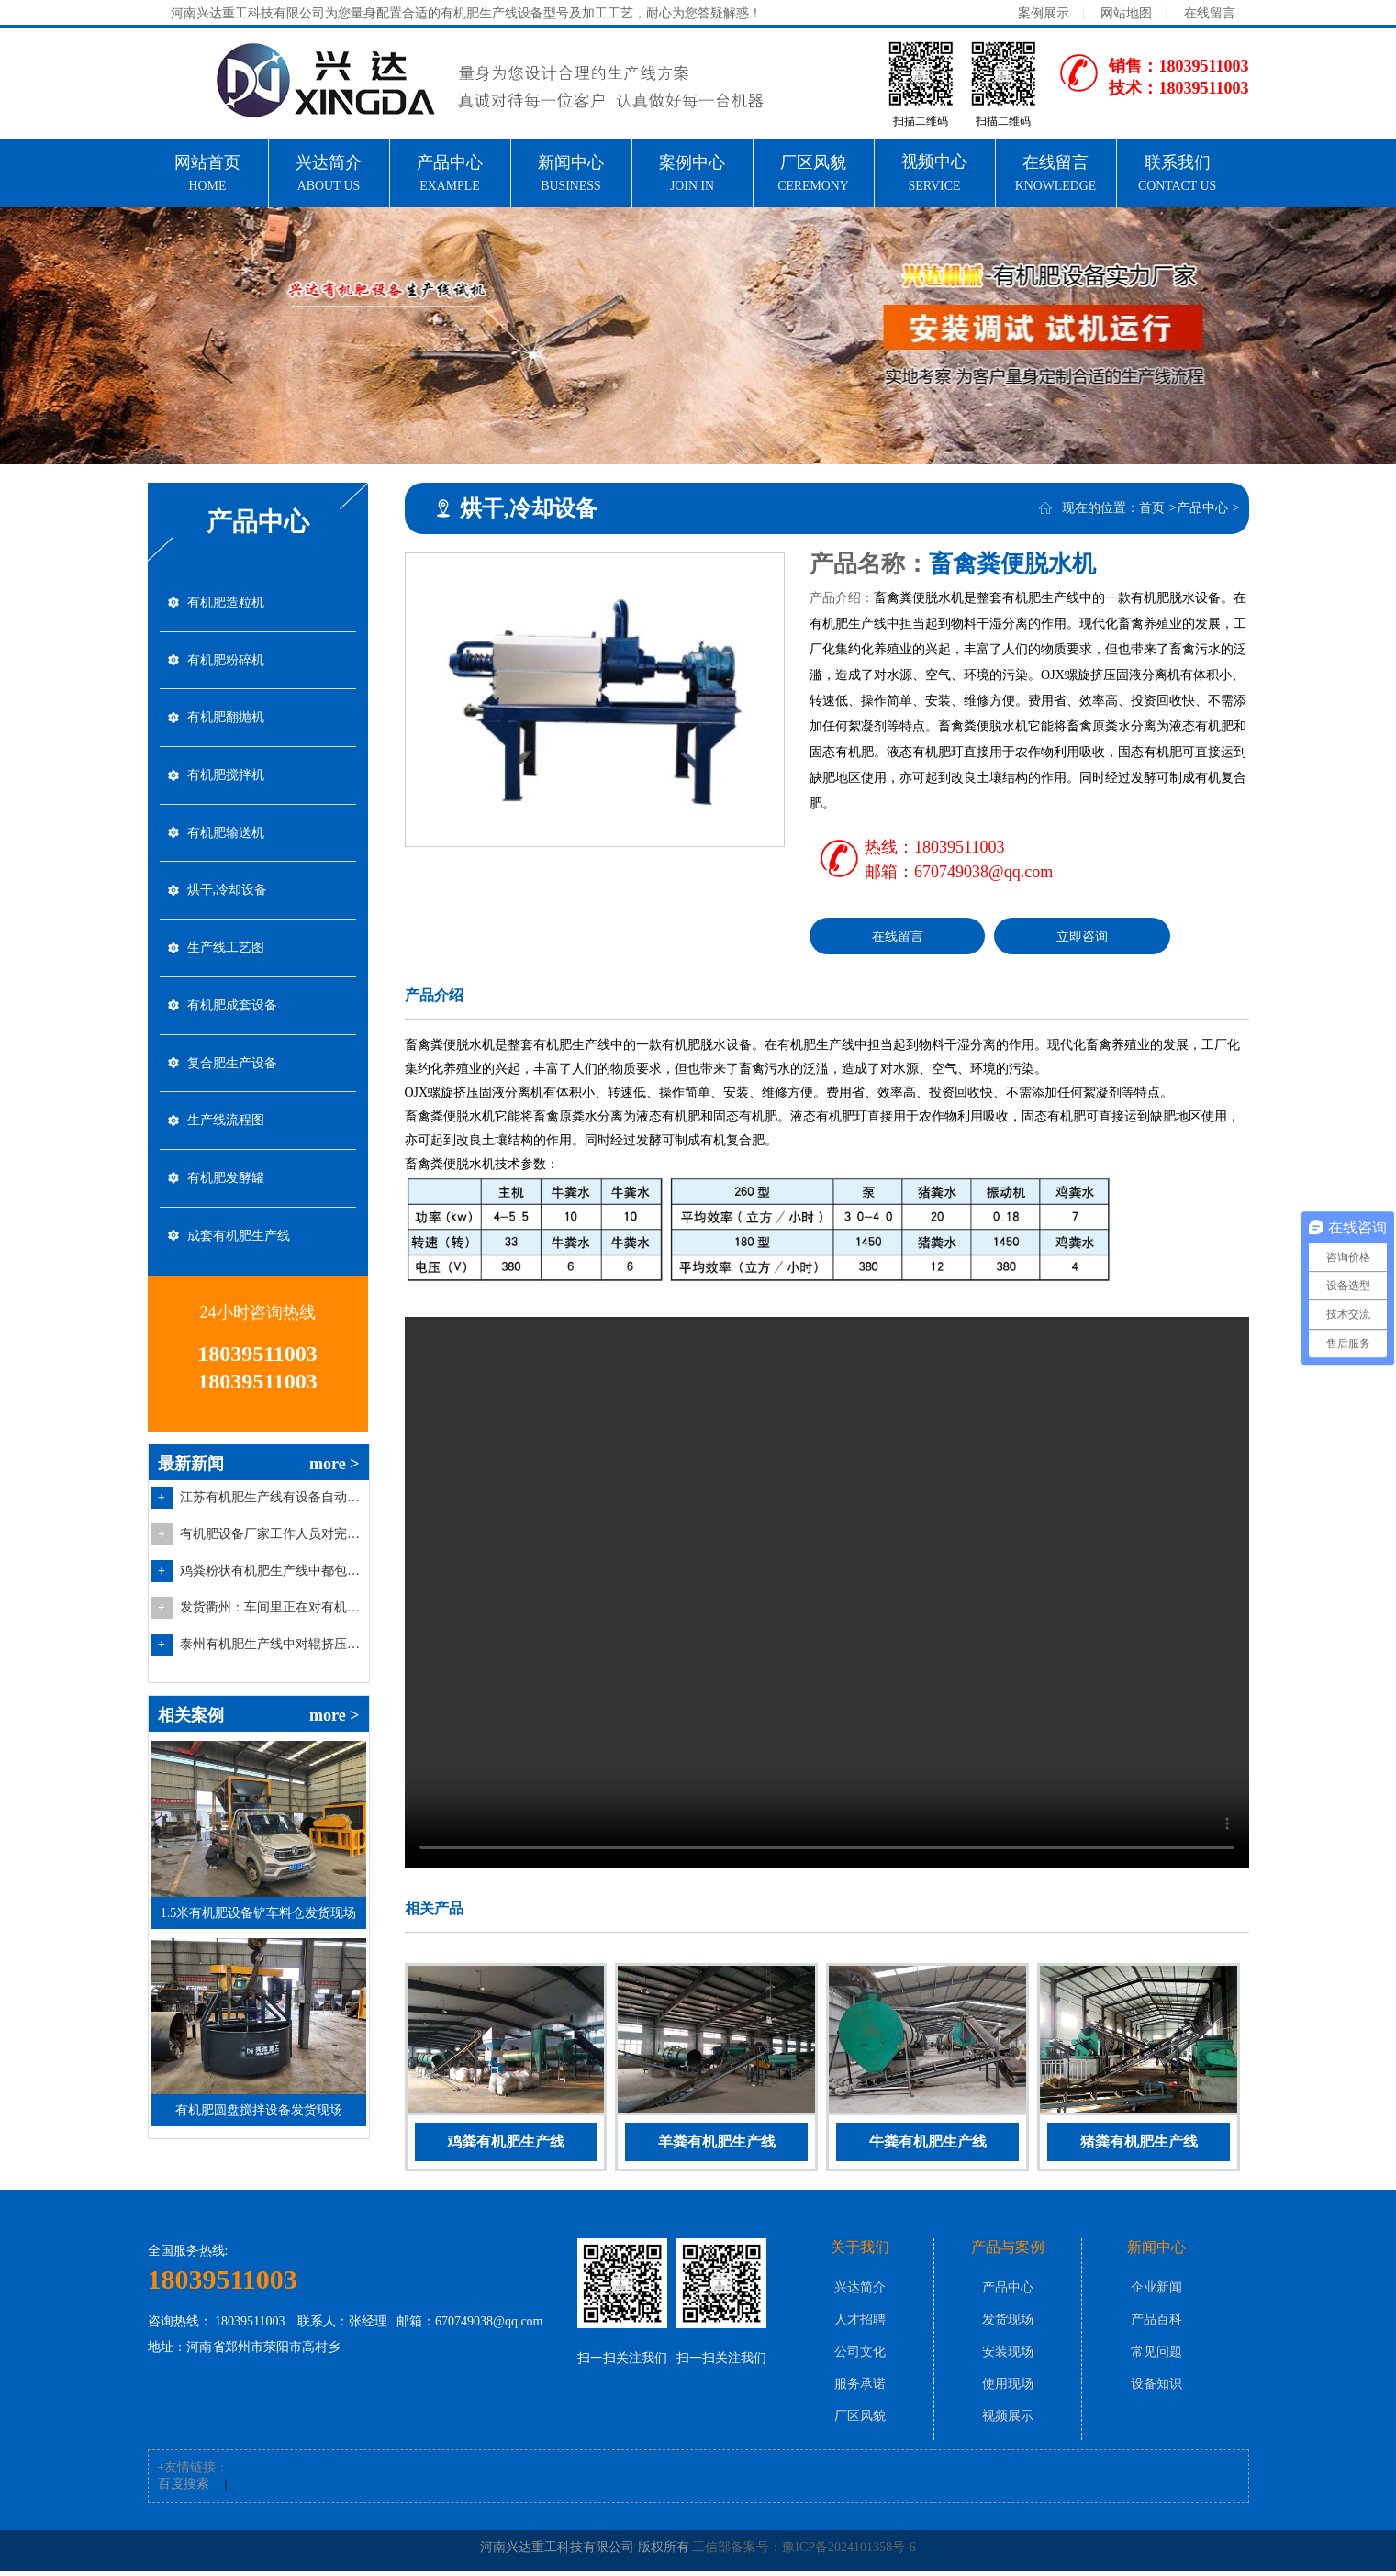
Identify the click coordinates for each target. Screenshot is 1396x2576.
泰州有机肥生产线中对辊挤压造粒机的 (271, 1681)
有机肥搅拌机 (225, 786)
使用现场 (1007, 2388)
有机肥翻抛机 (225, 725)
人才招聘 (860, 2324)
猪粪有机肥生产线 (1139, 2141)
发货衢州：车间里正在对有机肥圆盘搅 (271, 1644)
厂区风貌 (860, 2420)
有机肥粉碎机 (225, 665)
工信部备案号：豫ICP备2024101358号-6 (803, 2552)
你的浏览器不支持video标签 (827, 1592)
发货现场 (1007, 2324)
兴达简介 (860, 2292)
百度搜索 (183, 2488)
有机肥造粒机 (225, 604)
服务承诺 (860, 2388)
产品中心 (1202, 508)
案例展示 (1043, 13)
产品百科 (1156, 2324)
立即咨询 (1082, 935)
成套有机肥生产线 (238, 1270)
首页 (1152, 508)
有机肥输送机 (225, 846)
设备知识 (1156, 2388)
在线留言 (1209, 13)
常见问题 (1156, 2356)
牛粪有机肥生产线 (928, 2141)
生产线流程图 (225, 1149)
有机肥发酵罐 (225, 1210)
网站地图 (1126, 13)
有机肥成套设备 (232, 1028)
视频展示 (1007, 2420)
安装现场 (1007, 2356)
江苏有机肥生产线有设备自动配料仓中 (271, 1534)
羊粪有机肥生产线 (717, 2141)
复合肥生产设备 (232, 1089)
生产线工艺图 (225, 968)
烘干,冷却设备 (227, 907)
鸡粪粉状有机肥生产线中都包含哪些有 (271, 1607)
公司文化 (860, 2356)
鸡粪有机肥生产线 (505, 2141)
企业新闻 (1156, 2292)
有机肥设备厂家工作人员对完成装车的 (271, 1571)
